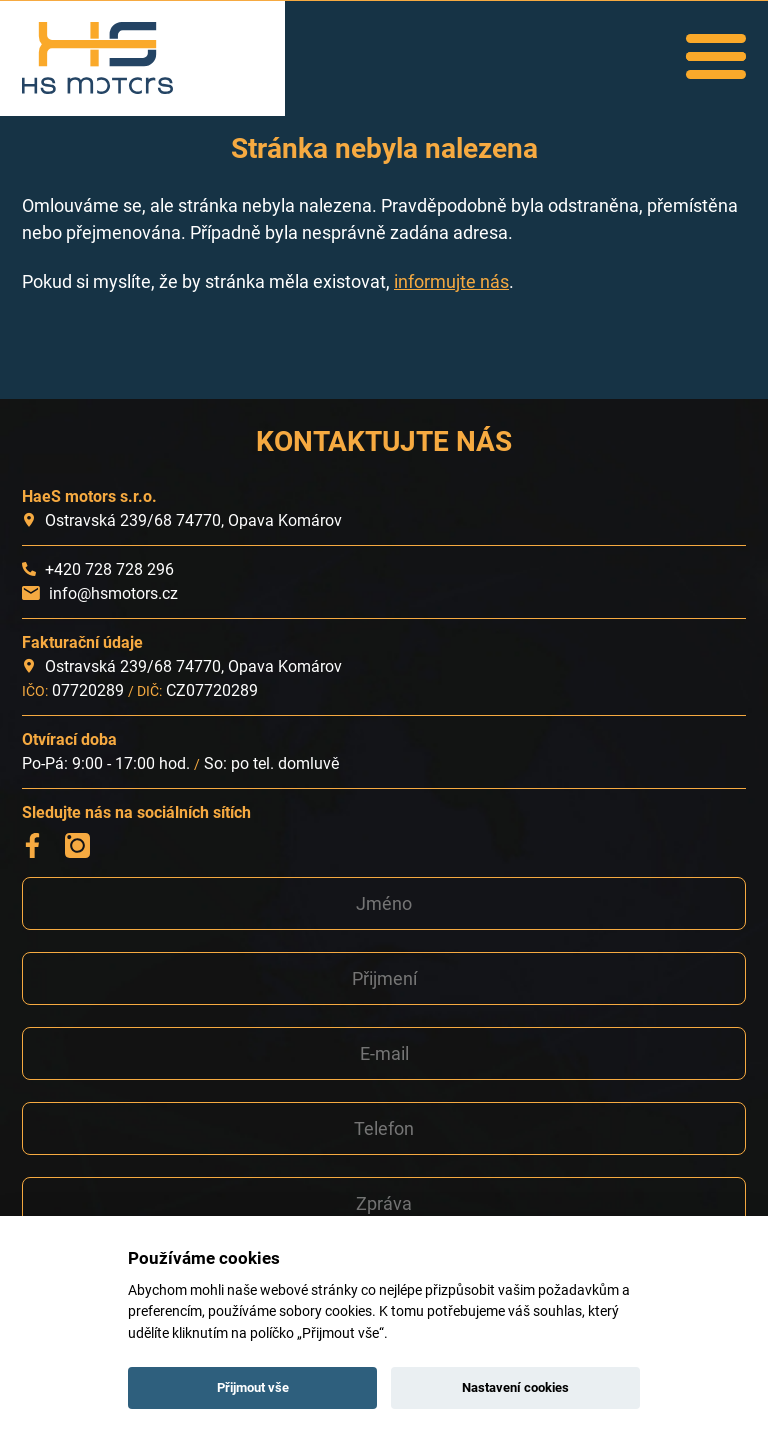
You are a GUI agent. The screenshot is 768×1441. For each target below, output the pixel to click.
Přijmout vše (253, 1387)
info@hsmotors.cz (113, 593)
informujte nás (451, 281)
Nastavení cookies (515, 1387)
